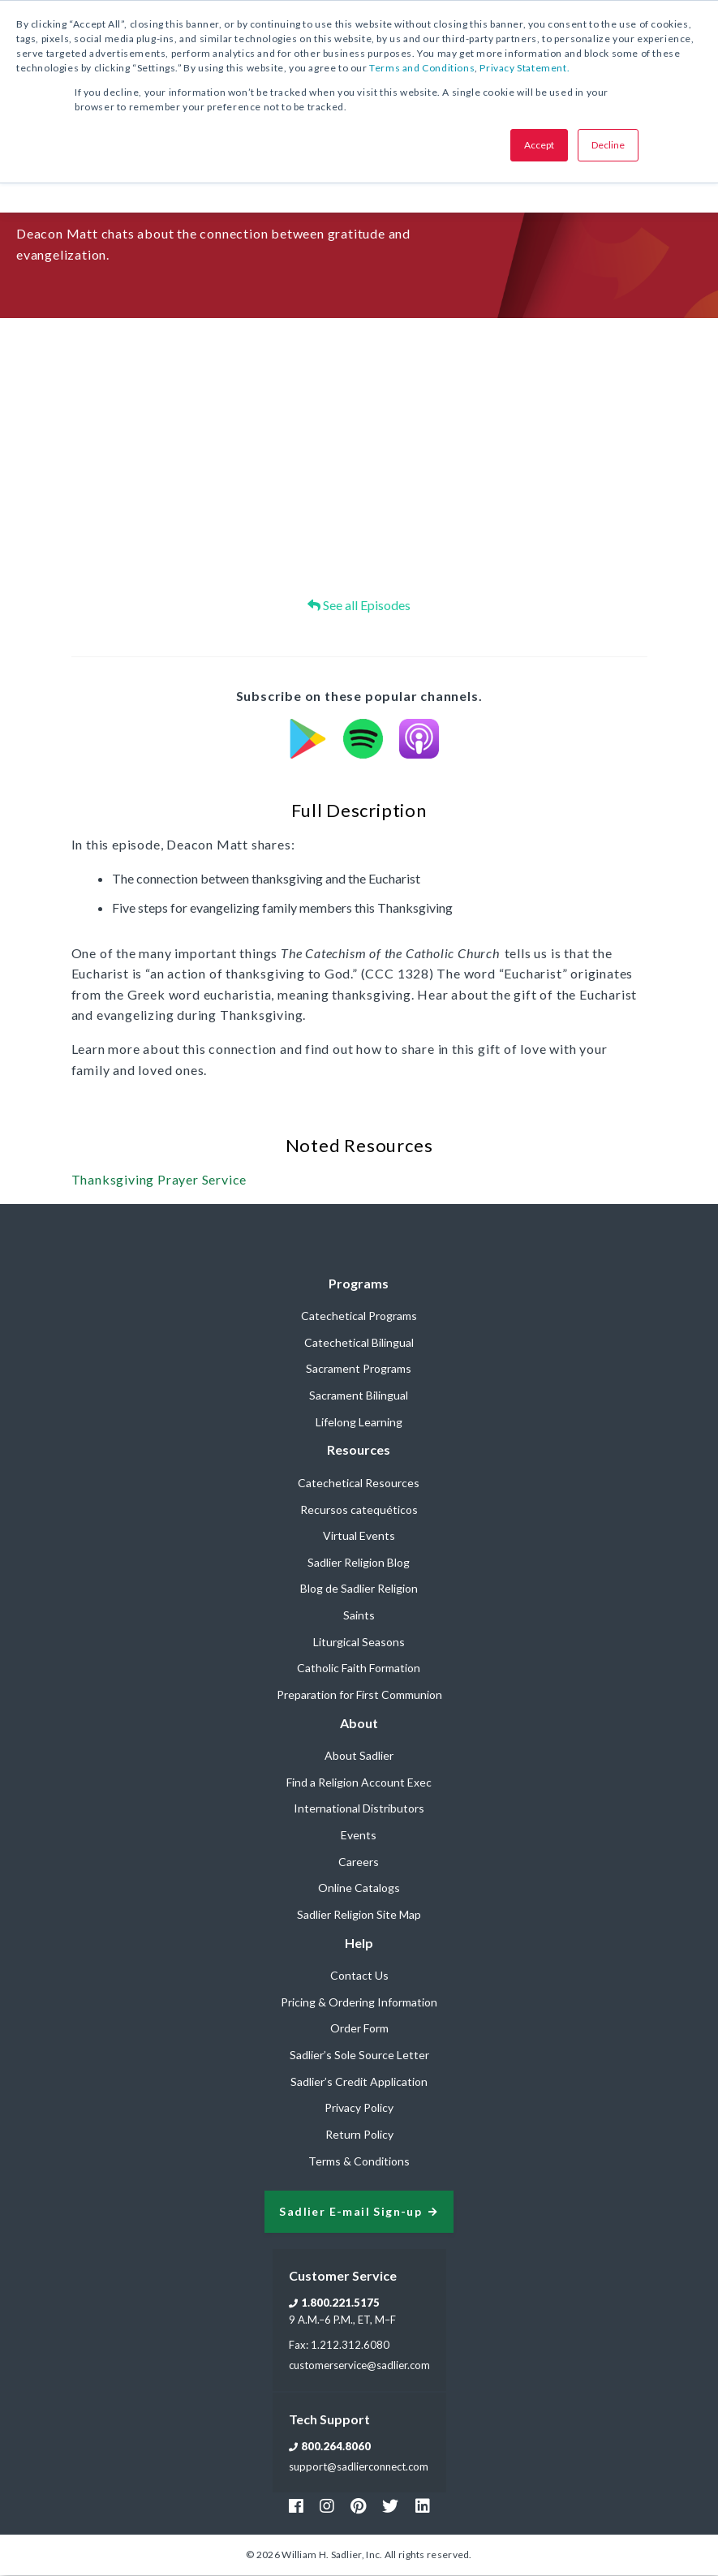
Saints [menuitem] (359, 1616)
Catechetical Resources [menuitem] (358, 1483)
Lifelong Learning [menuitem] (359, 1423)
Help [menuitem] (359, 1943)
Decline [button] (608, 145)
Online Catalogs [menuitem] (359, 1888)
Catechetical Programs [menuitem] (359, 1316)
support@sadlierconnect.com (358, 2467)
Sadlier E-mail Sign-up (350, 2213)
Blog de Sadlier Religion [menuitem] (359, 1589)
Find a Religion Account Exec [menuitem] (359, 1783)
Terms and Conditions (422, 68)
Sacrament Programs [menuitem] (358, 1369)
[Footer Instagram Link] (327, 2506)
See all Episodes (359, 605)
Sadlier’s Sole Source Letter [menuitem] (359, 2055)
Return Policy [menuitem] (359, 2135)
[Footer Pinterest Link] (358, 2506)
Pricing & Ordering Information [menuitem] (359, 2003)
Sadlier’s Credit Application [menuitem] (359, 2082)
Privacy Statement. (524, 68)
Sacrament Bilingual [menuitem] (358, 1396)
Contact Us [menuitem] (359, 1976)
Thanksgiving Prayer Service (159, 1180)
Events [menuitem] (358, 1836)
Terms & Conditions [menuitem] (359, 2162)
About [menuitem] (359, 1723)
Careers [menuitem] (358, 1862)
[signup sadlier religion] (358, 2212)
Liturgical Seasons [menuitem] (359, 1642)
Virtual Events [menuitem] (359, 1536)
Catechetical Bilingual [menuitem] (359, 1343)
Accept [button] (539, 145)
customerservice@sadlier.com (359, 2365)
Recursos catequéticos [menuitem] (359, 1510)
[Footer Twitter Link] (390, 2506)
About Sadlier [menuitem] (359, 1756)
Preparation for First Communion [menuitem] (359, 1695)
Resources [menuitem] (358, 1450)
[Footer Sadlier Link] (422, 2506)
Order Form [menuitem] (359, 2029)
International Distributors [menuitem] (359, 1809)
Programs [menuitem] (359, 1284)
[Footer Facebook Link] (296, 2506)
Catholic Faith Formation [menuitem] (358, 1668)
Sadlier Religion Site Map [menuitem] (359, 1915)
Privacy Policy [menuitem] (359, 2108)
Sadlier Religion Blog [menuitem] (358, 1563)
